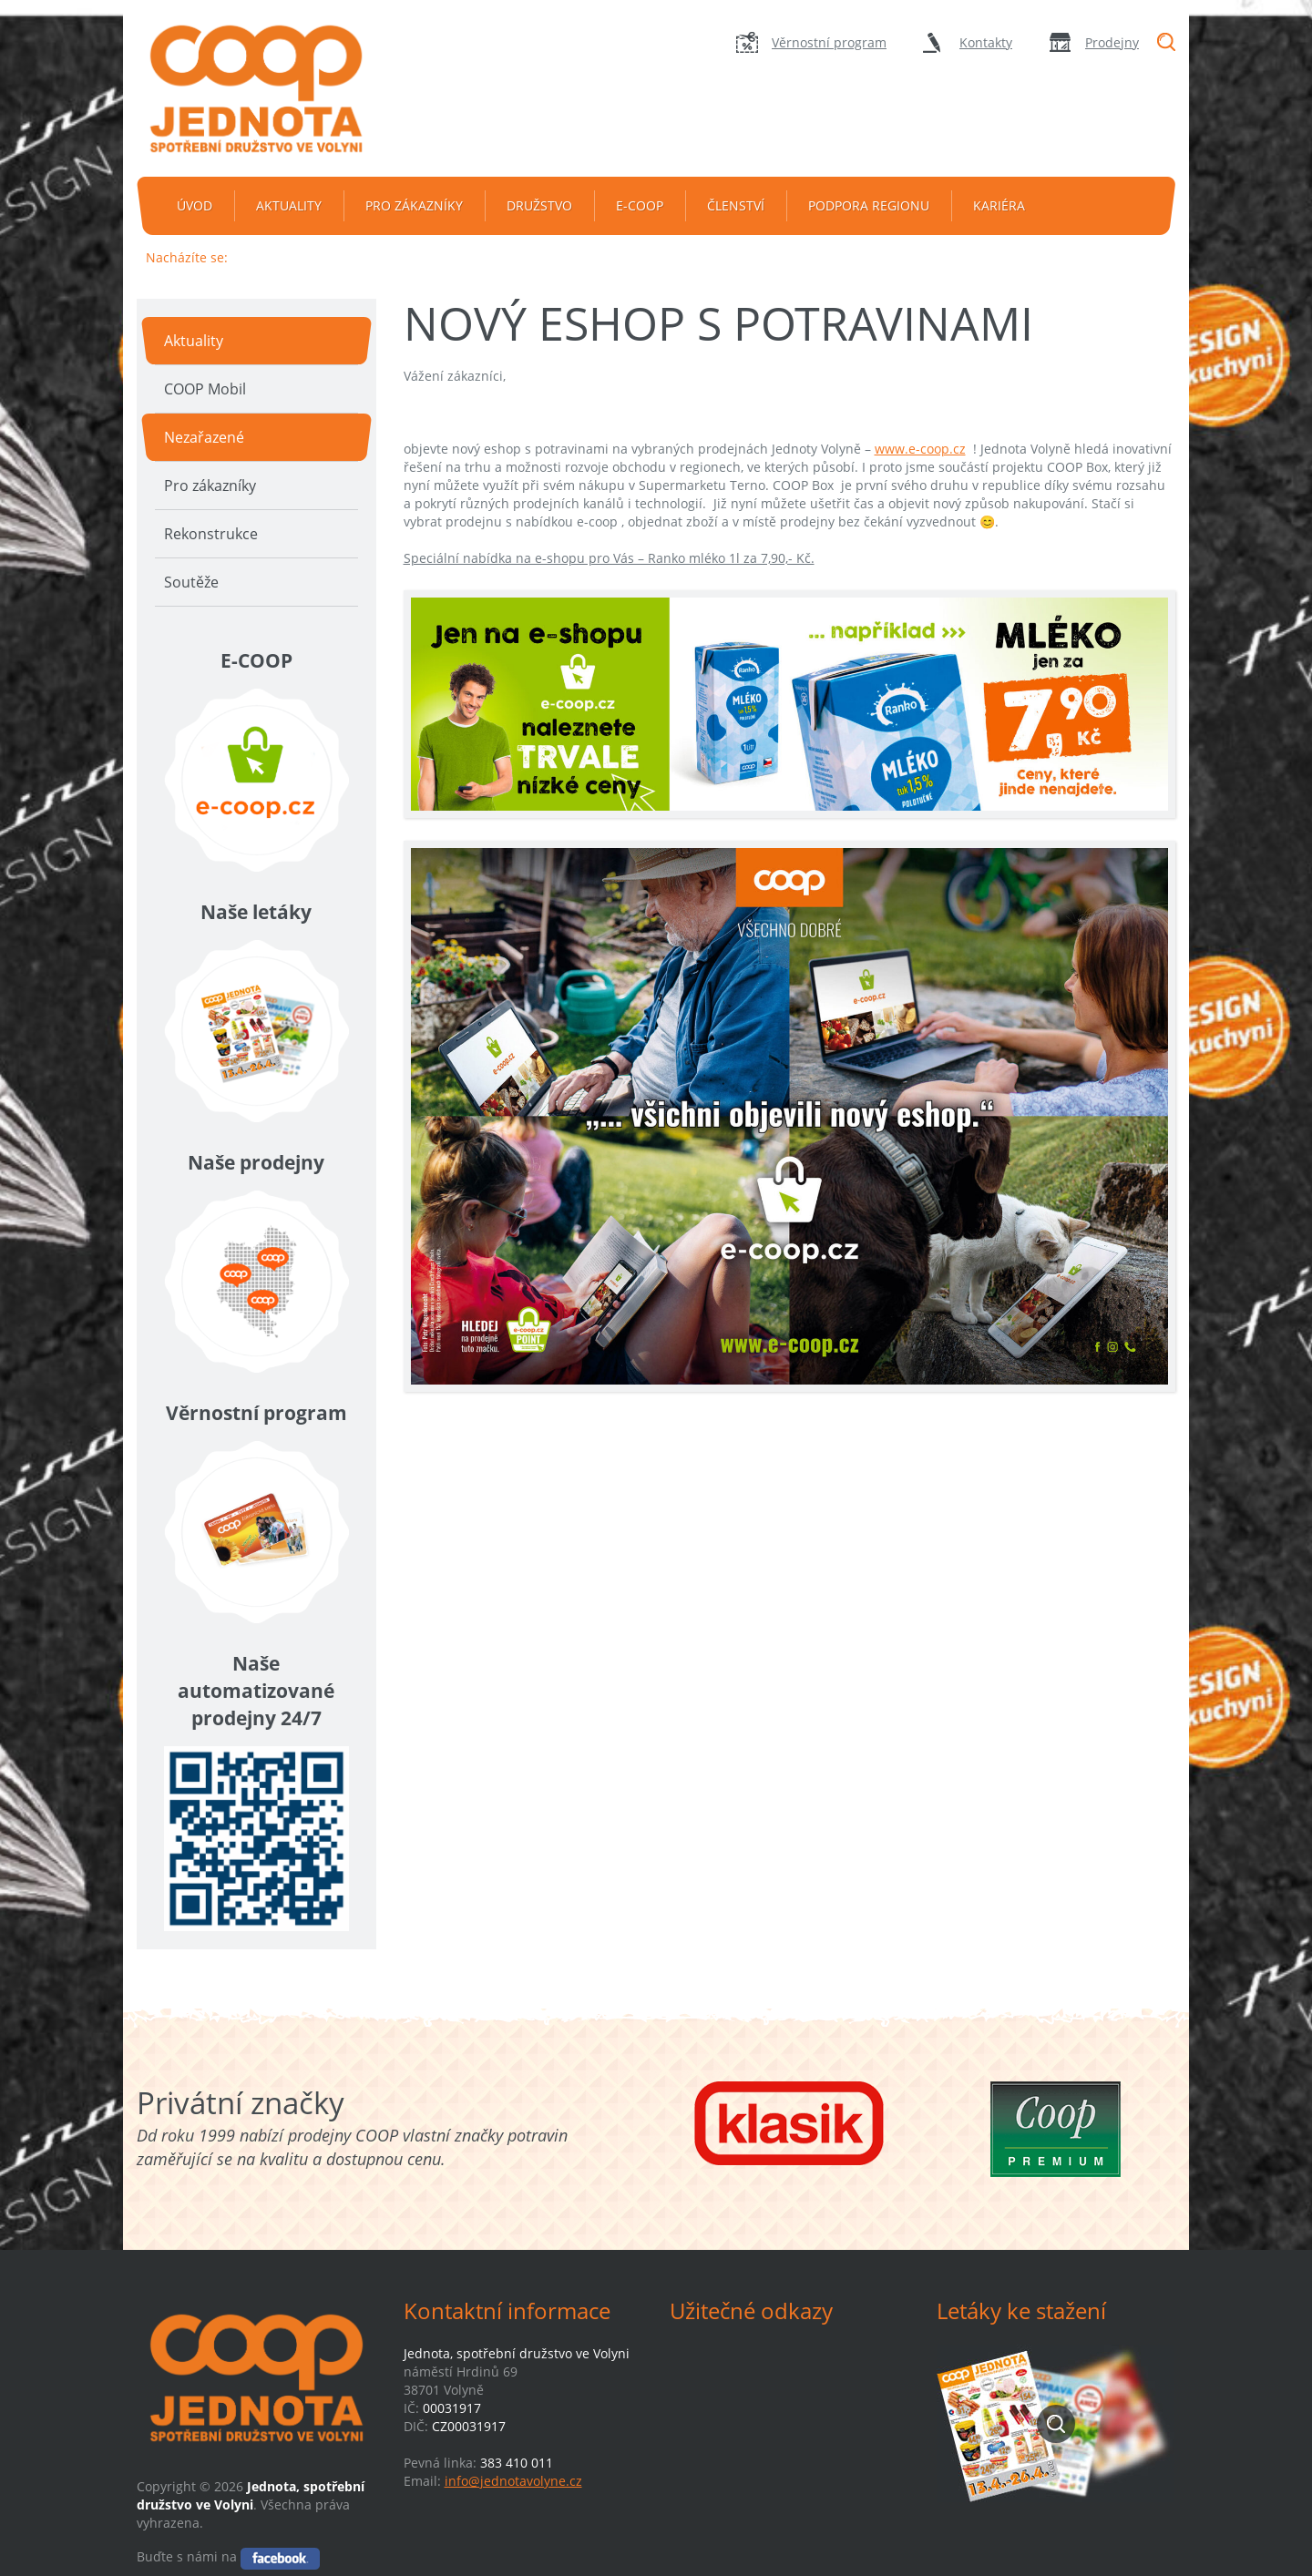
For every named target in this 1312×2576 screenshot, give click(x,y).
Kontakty (985, 42)
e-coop (639, 205)
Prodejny (1112, 42)
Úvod (194, 205)
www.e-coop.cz (920, 448)
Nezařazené (204, 437)
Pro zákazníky (414, 205)
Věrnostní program (829, 42)
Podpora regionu (868, 205)
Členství (735, 205)
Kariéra (999, 205)
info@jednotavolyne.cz (513, 2480)
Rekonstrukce (211, 534)
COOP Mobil (205, 389)
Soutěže (191, 582)
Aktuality (289, 205)
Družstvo (539, 205)
